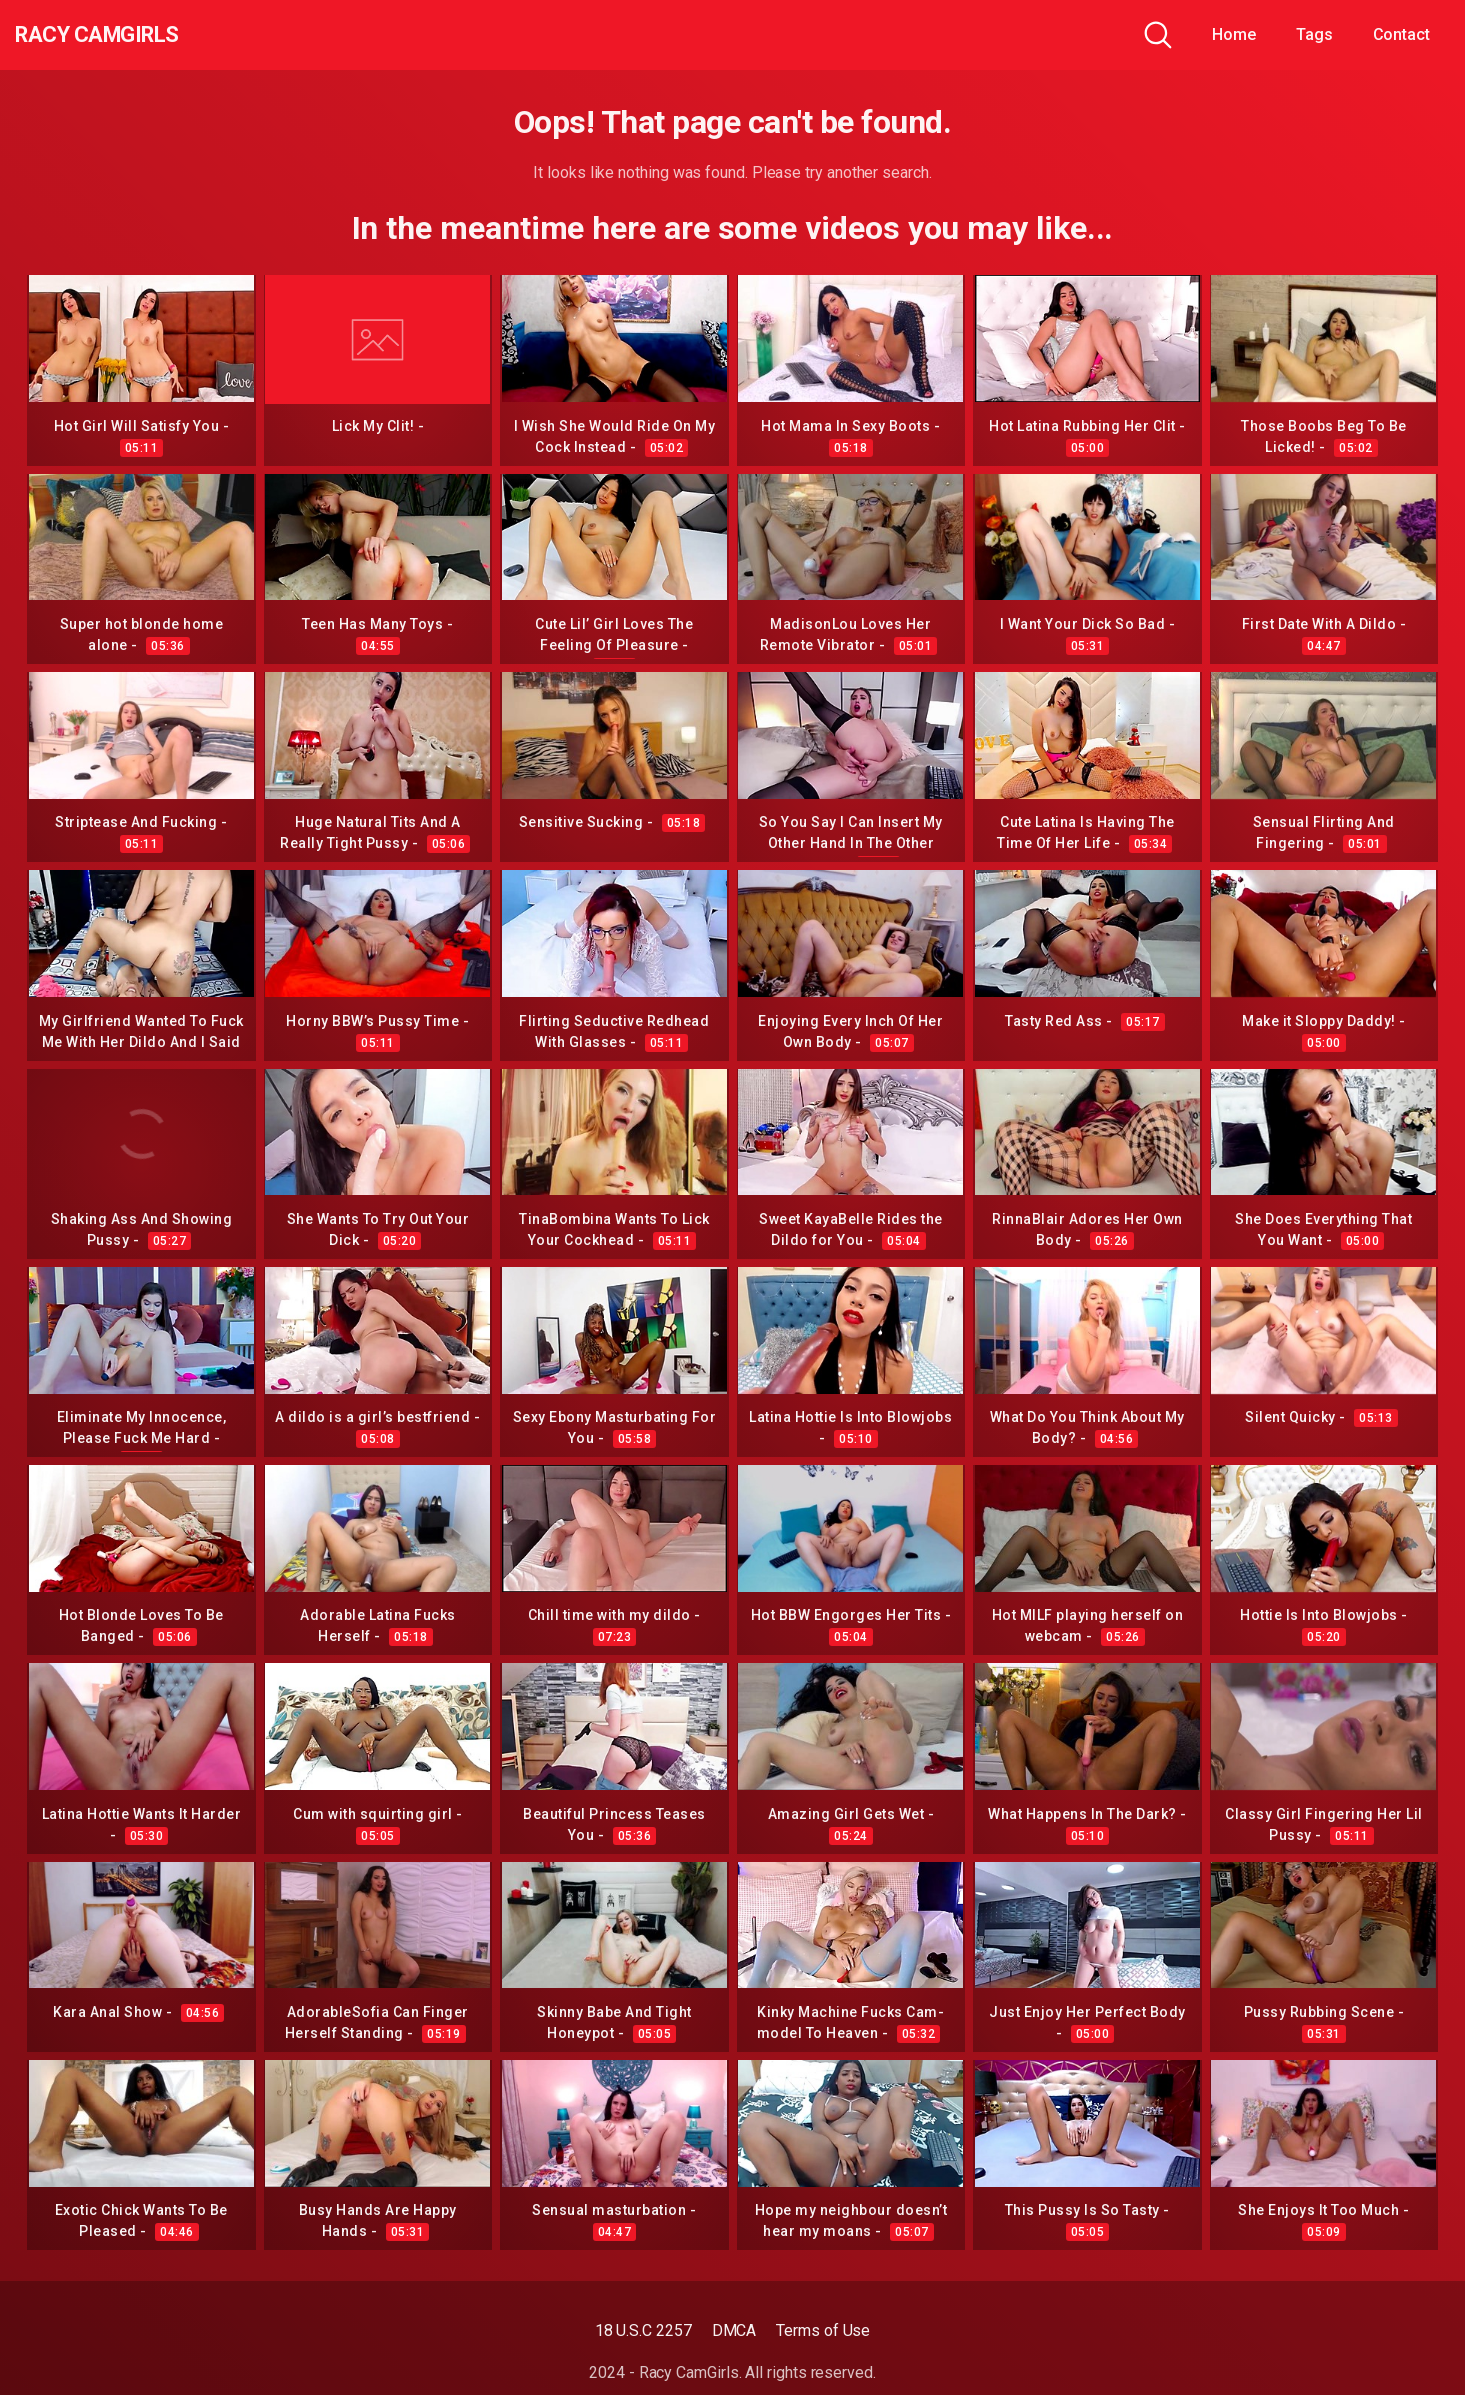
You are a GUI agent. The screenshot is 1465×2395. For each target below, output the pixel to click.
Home (1234, 34)
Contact (1401, 34)
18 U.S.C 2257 (643, 2330)
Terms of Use (823, 2330)
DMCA (734, 2330)
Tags (1314, 34)
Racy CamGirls (123, 35)
